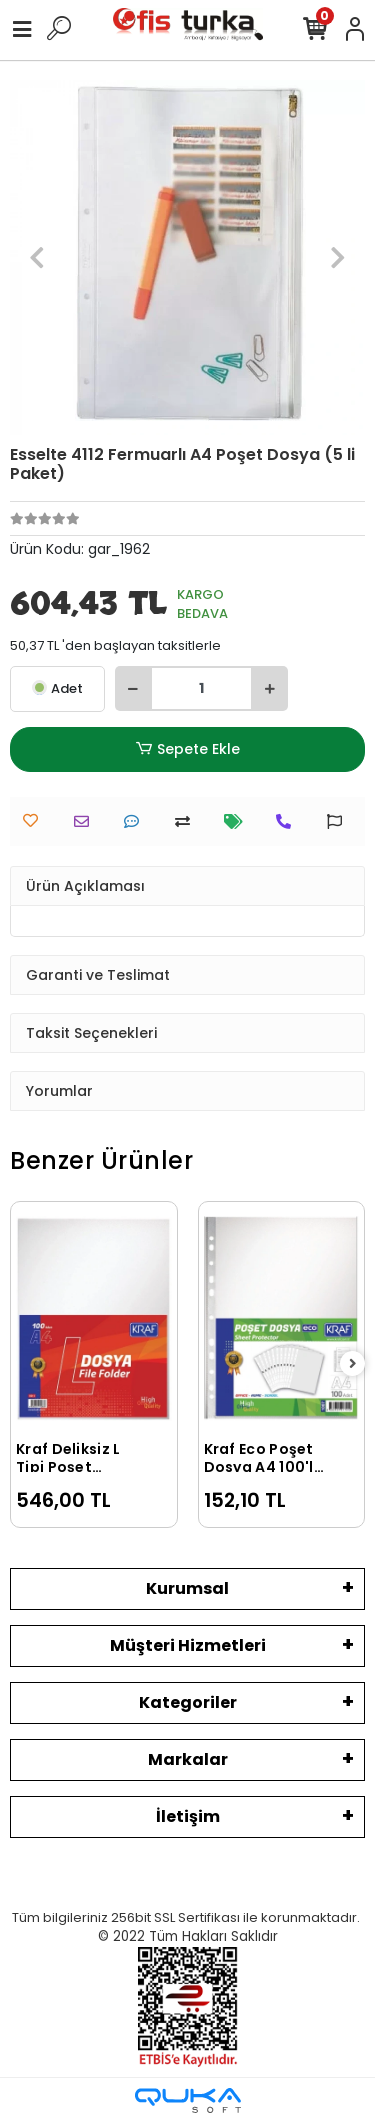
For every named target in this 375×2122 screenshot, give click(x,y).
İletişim (188, 1816)
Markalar (188, 1759)
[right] (353, 1364)
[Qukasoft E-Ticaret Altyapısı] (188, 2100)
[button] (36, 257)
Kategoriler (188, 1702)
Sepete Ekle (187, 749)
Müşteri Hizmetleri (188, 1645)
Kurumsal (187, 1588)
